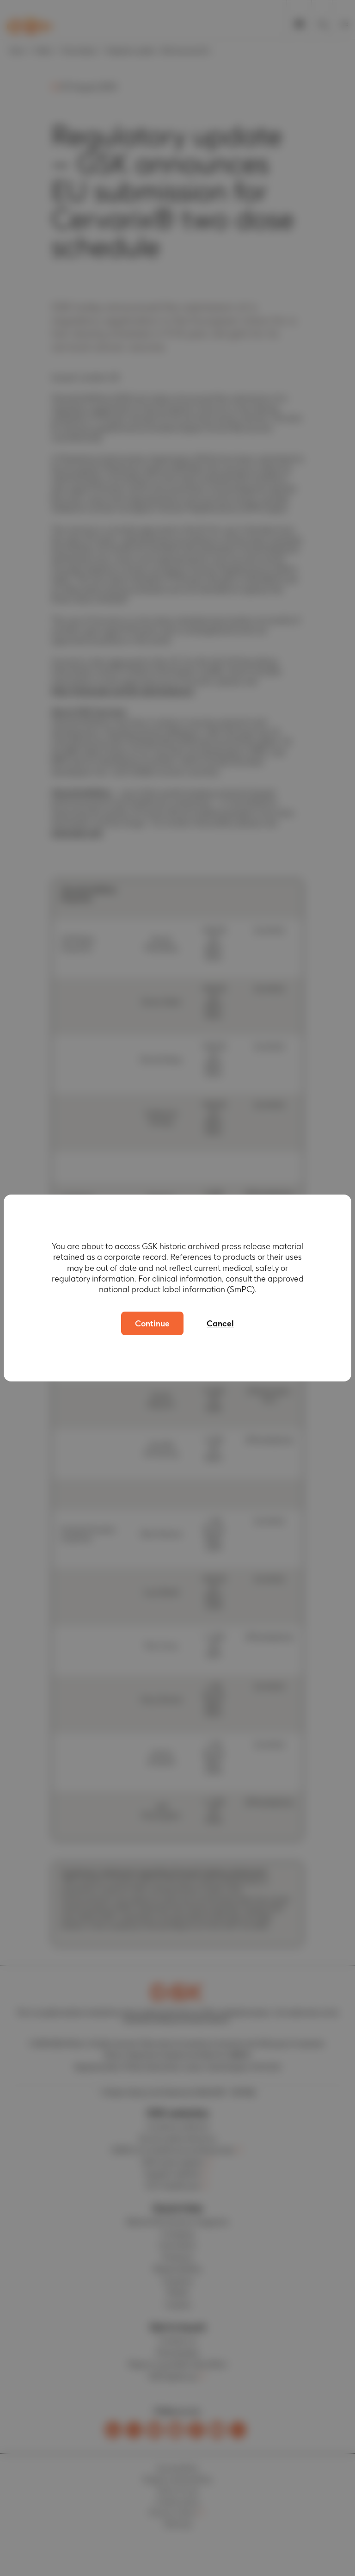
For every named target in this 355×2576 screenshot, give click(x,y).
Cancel (220, 1323)
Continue (152, 1323)
